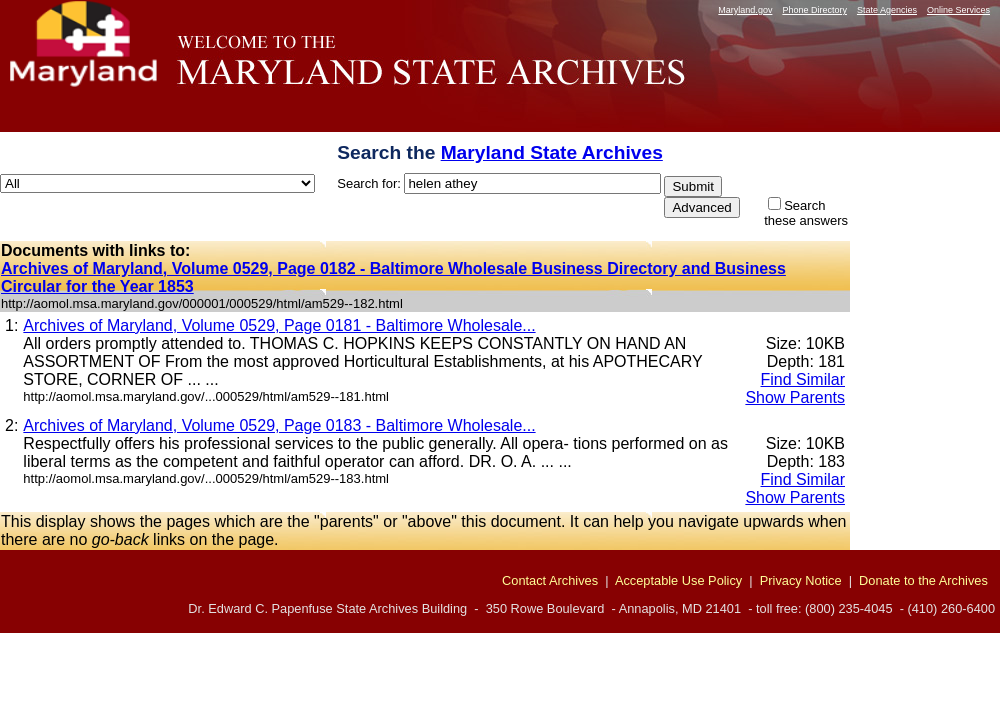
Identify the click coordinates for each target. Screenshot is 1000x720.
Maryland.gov (745, 10)
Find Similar (803, 379)
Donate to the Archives (923, 580)
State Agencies (887, 10)
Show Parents (795, 397)
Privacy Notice (801, 580)
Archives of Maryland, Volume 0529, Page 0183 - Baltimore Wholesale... (279, 425)
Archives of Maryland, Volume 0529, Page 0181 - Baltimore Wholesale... (279, 325)
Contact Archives (550, 580)
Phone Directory (814, 10)
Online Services (958, 10)
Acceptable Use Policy (678, 580)
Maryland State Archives (552, 152)
